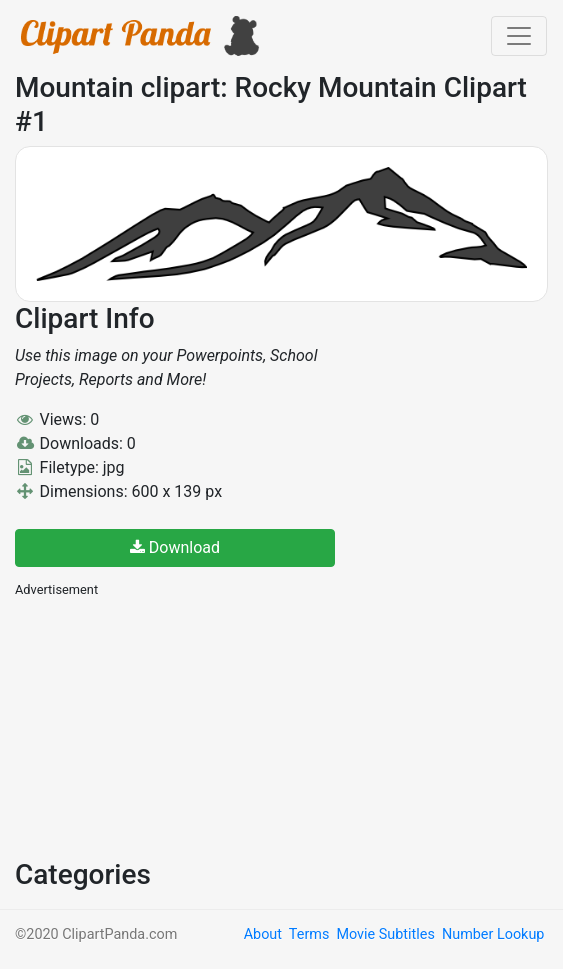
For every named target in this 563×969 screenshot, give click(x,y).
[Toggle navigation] (519, 36)
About (263, 934)
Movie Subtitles (385, 934)
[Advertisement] (165, 726)
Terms (309, 934)
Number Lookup (493, 934)
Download (175, 547)
